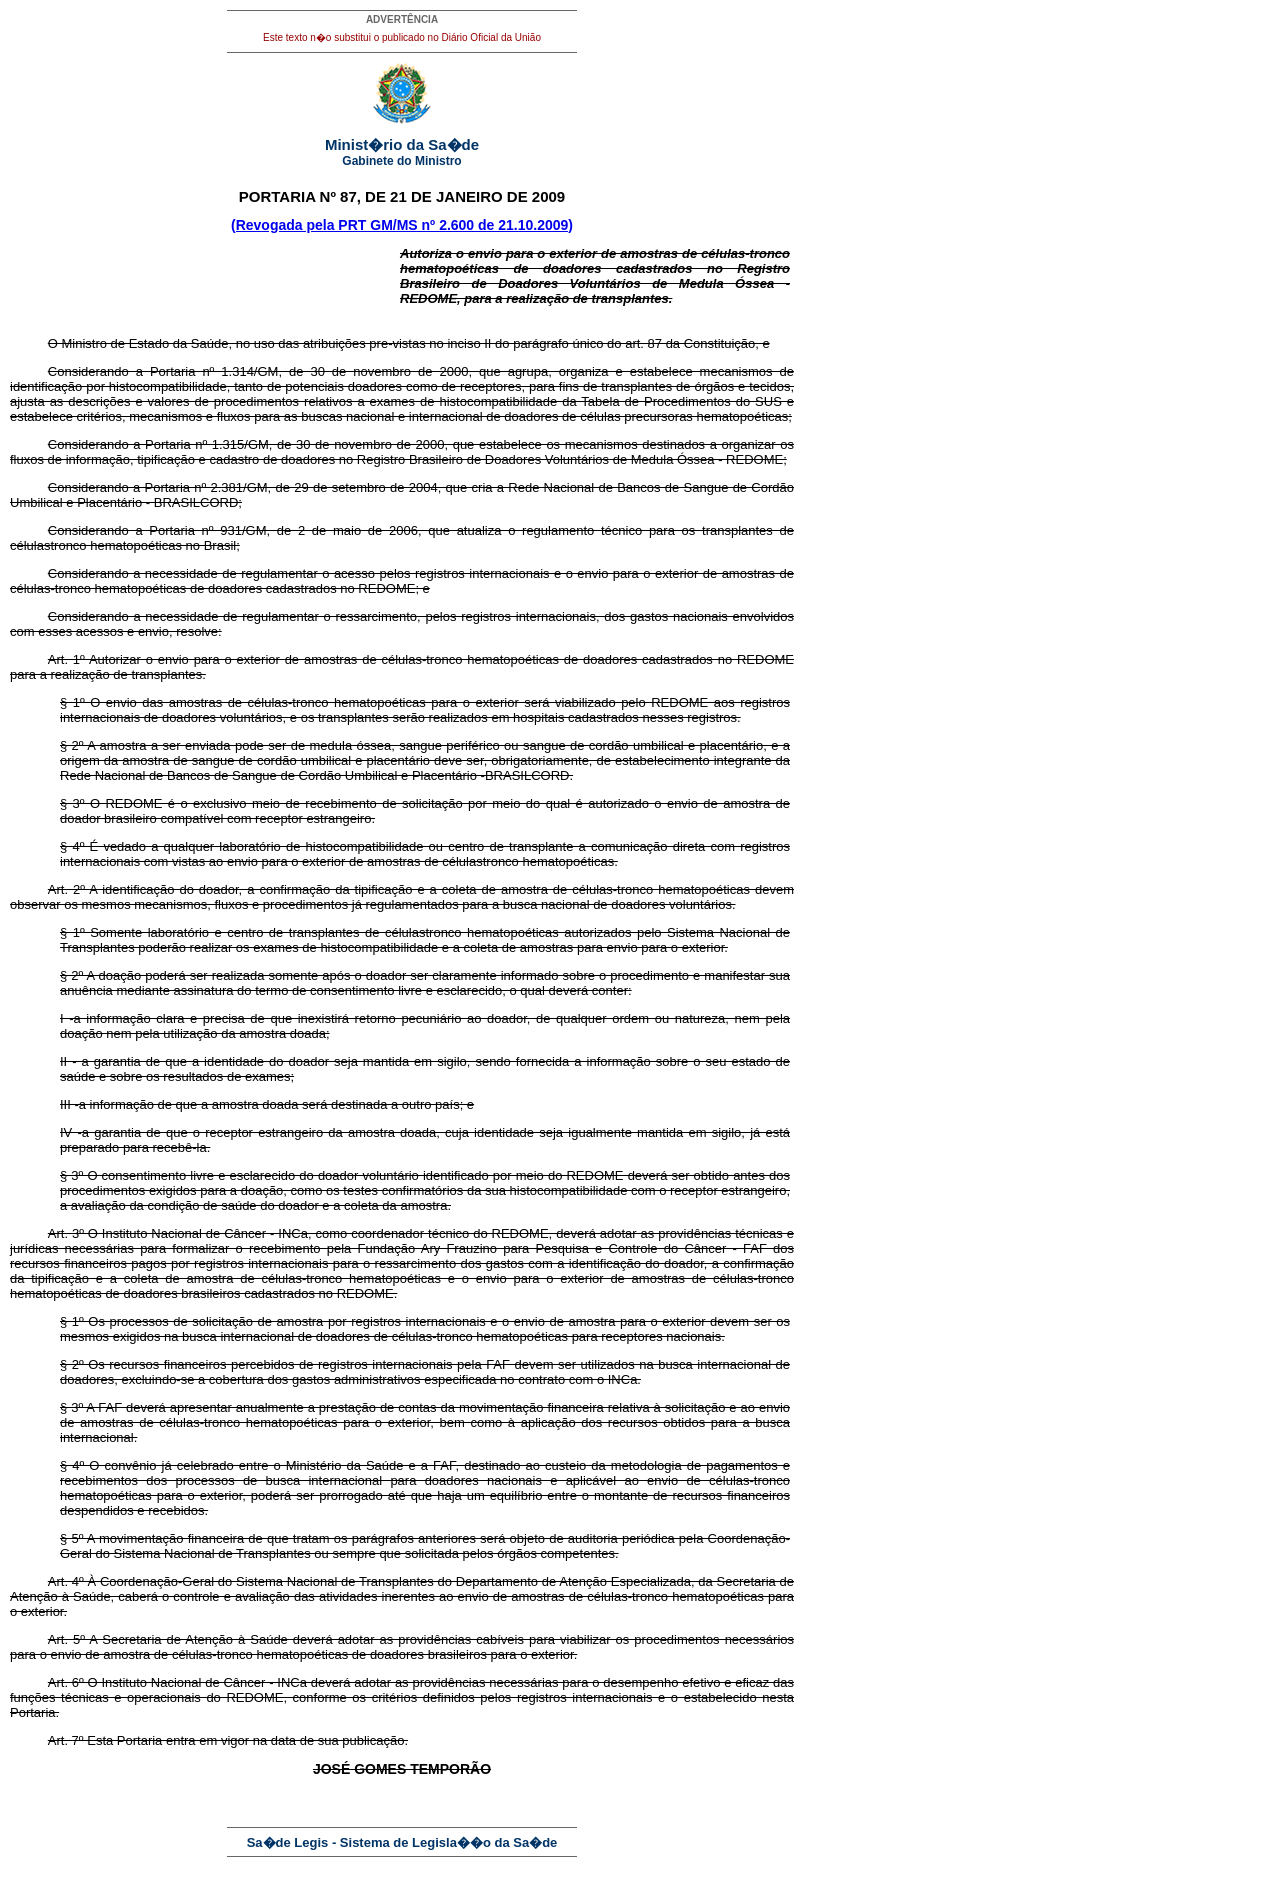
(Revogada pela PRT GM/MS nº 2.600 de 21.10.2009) (402, 225)
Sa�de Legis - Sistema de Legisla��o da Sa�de (402, 1842)
